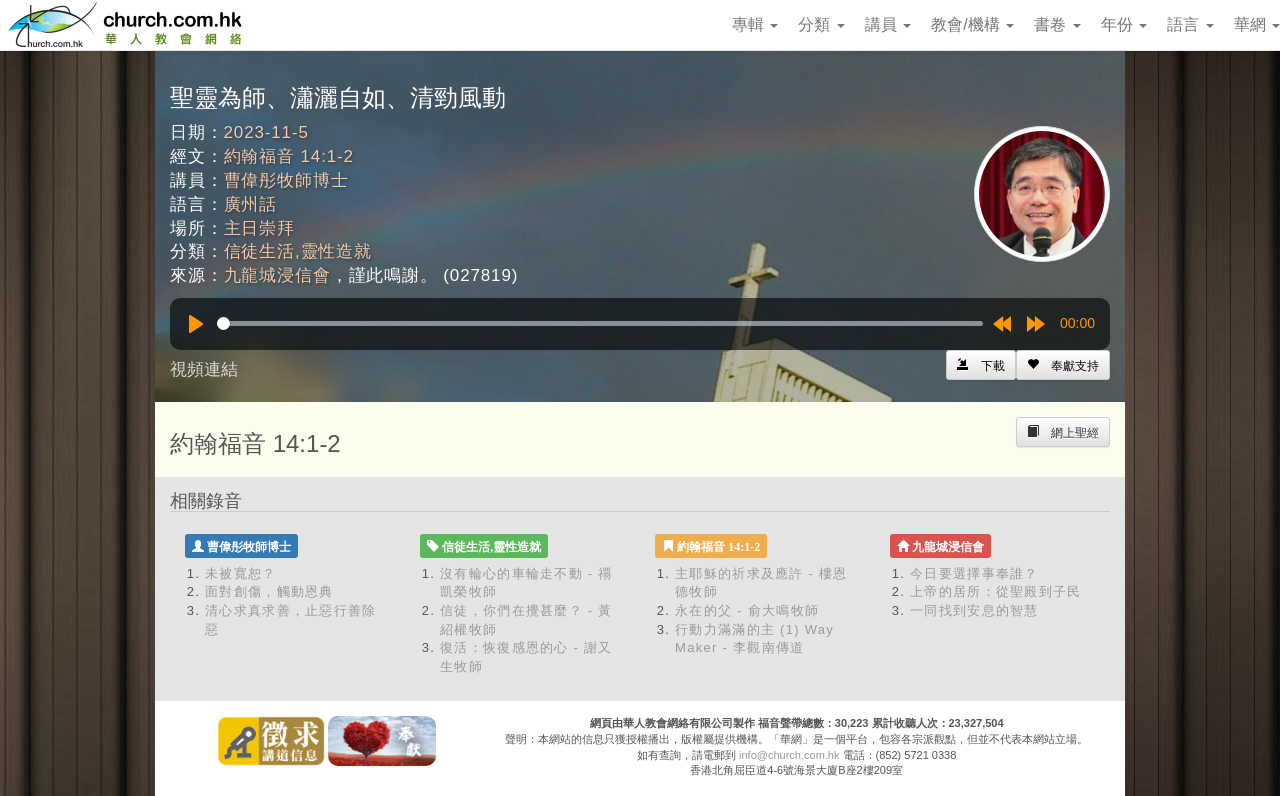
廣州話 (251, 204)
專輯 (755, 24)
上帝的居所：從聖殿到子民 (996, 591)
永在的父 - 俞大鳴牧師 (747, 610)
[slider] (600, 323)
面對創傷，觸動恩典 (269, 591)
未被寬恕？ (241, 573)
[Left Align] (1063, 365)
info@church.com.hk (789, 755)
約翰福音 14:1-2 (289, 156)
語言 (1190, 24)
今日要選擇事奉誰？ (974, 573)
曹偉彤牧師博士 (286, 180)
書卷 (1057, 24)
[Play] (196, 324)
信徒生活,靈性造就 (298, 251)
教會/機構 (972, 24)
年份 (1124, 24)
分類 (821, 24)
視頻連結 (204, 369)
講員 (888, 24)
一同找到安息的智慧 (974, 610)
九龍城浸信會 (277, 275)
